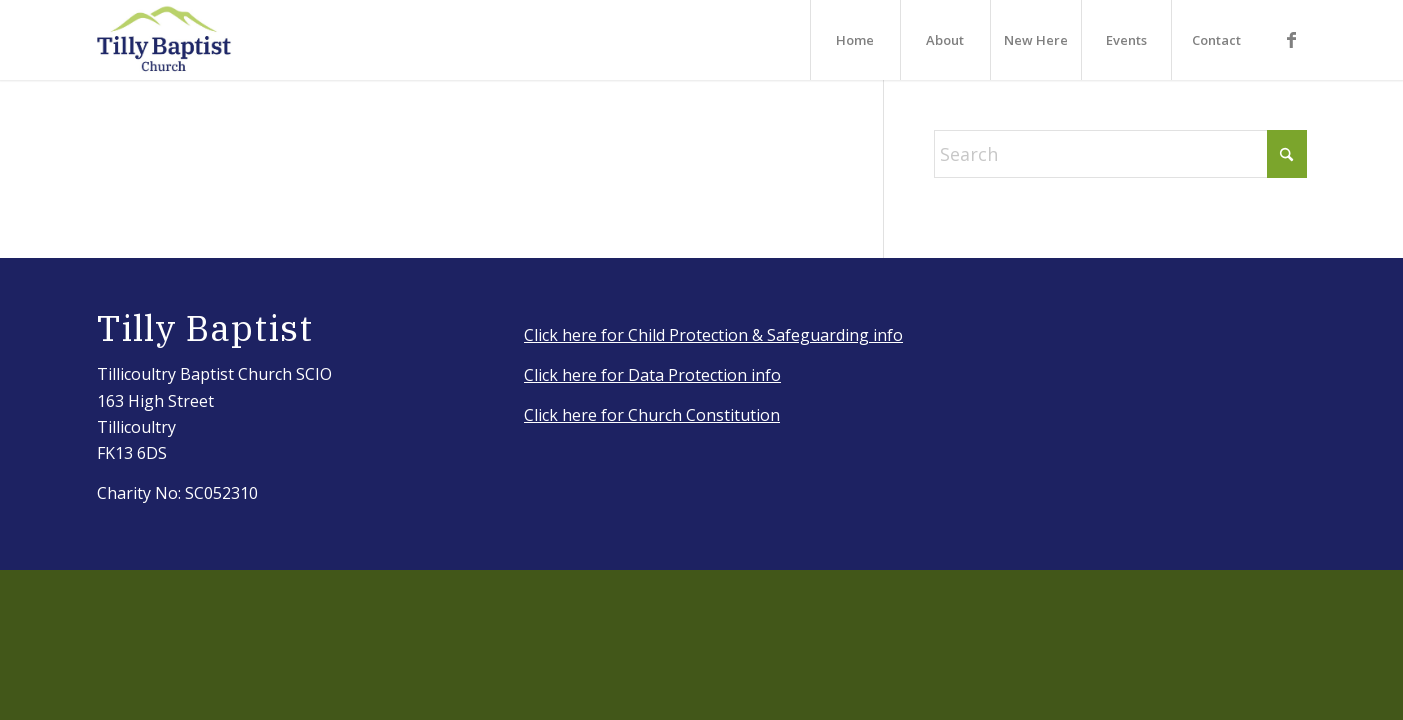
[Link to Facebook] (1292, 39)
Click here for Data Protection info (652, 375)
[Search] (1120, 154)
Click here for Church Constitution (652, 415)
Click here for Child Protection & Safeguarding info (713, 335)
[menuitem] (855, 40)
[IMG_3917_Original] (165, 40)
